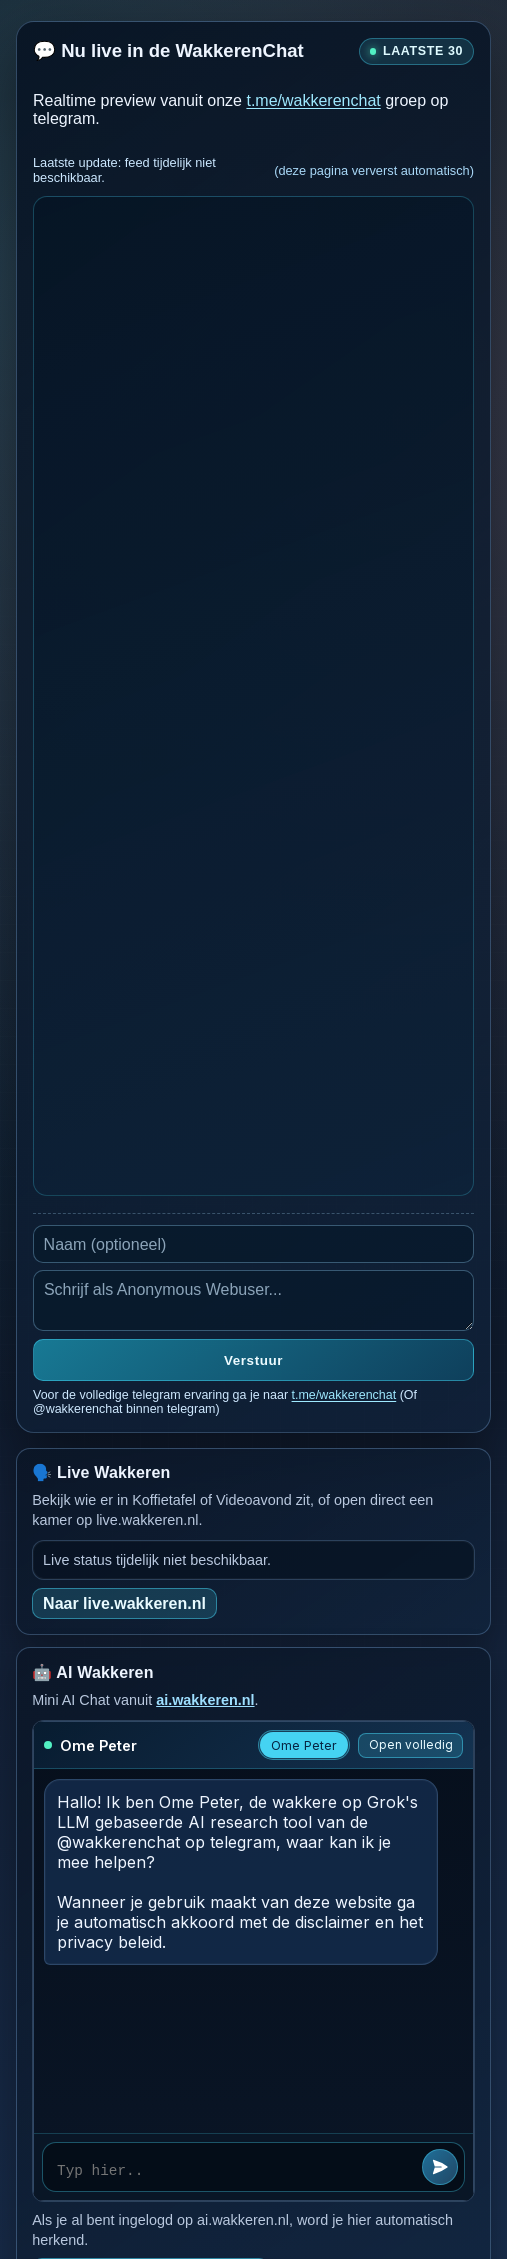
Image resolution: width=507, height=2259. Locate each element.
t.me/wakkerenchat (313, 100)
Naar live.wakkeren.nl (124, 1603)
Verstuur (253, 1360)
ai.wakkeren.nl (205, 1700)
